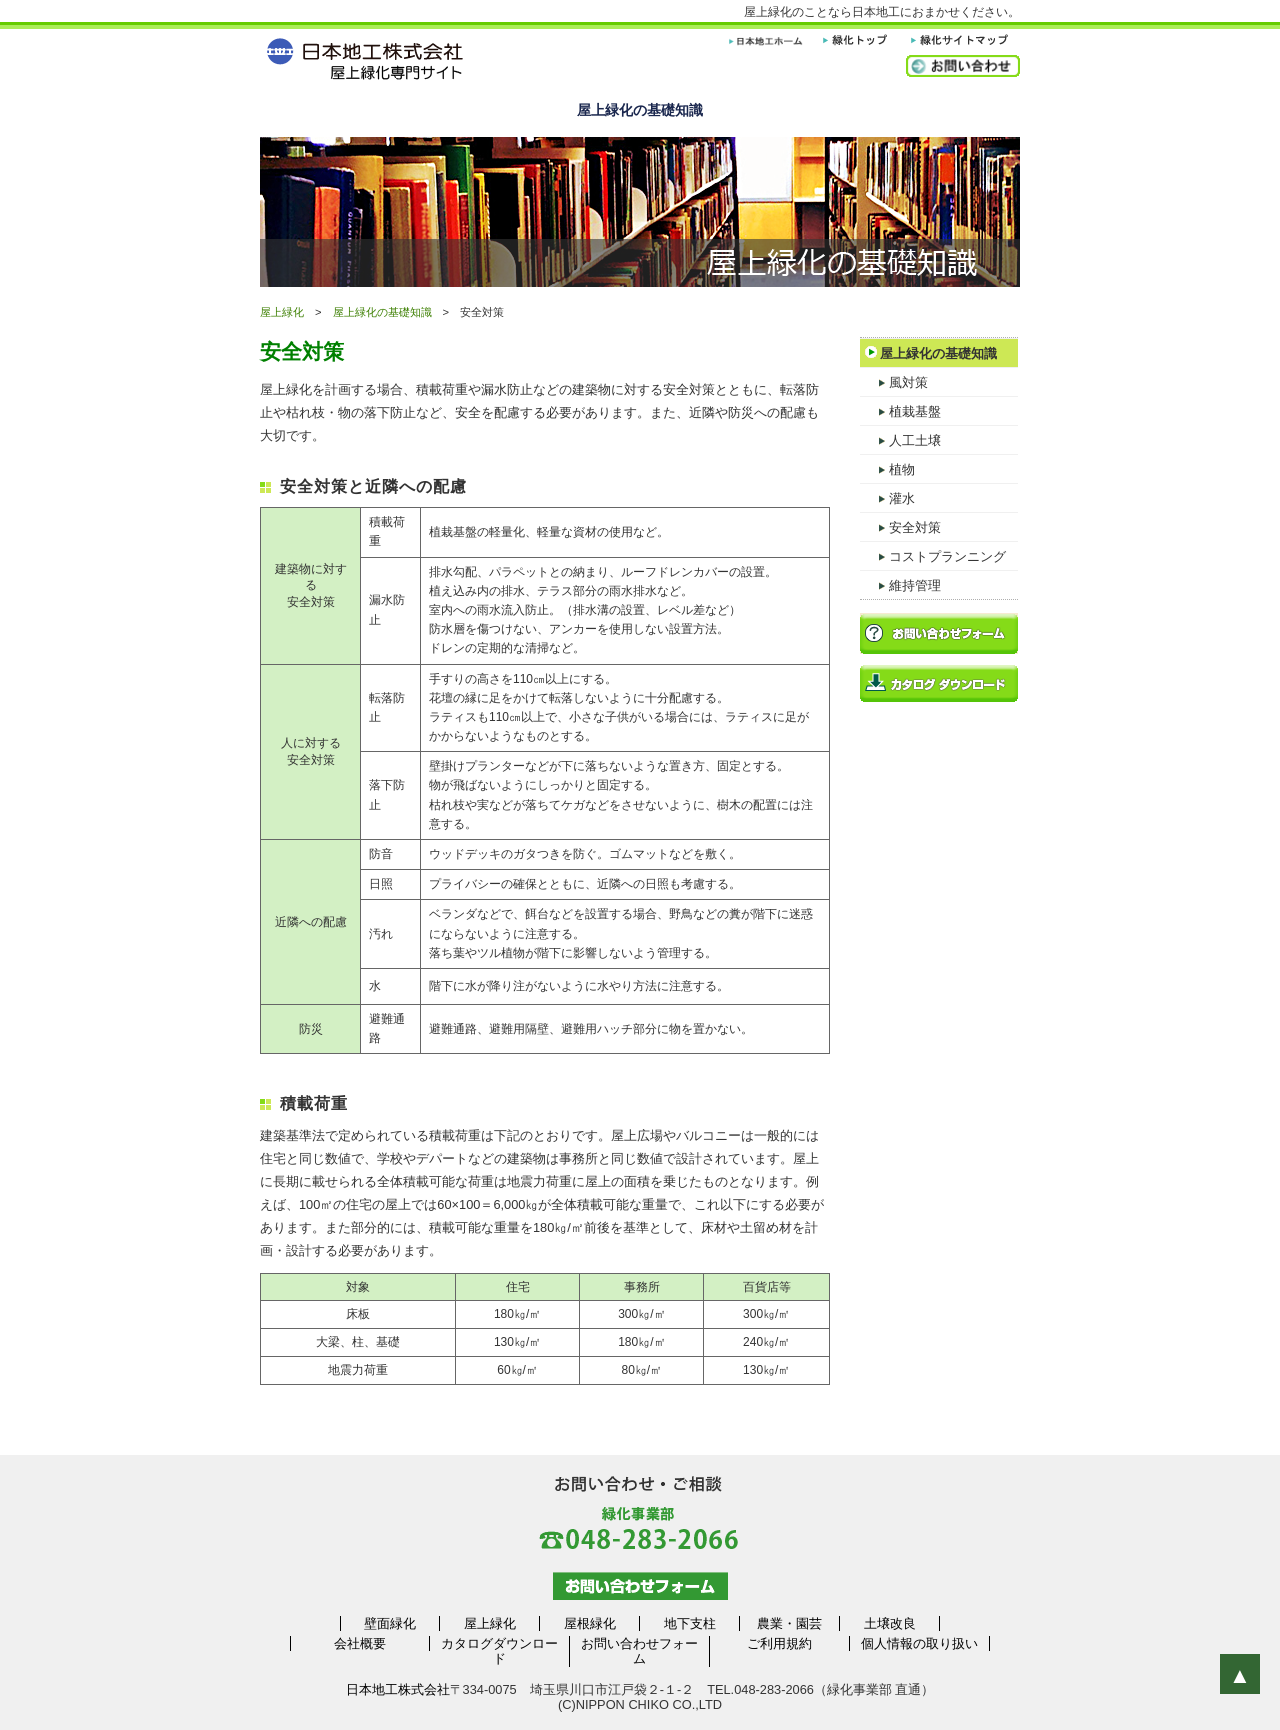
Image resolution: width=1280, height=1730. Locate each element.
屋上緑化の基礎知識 (640, 110)
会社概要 (360, 1643)
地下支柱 (690, 1623)
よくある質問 (944, 110)
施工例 (792, 110)
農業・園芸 (789, 1623)
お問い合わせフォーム (639, 1651)
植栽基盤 (900, 408)
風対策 (894, 379)
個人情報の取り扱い (919, 1643)
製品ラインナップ (488, 110)
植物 (887, 466)
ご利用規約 (779, 1643)
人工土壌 (900, 437)
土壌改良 (890, 1623)
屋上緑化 (336, 110)
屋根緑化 (590, 1623)
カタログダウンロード (499, 1651)
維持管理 (900, 582)
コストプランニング (933, 553)
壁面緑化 (390, 1623)
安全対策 (900, 524)
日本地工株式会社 (398, 1689)
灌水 (887, 495)
